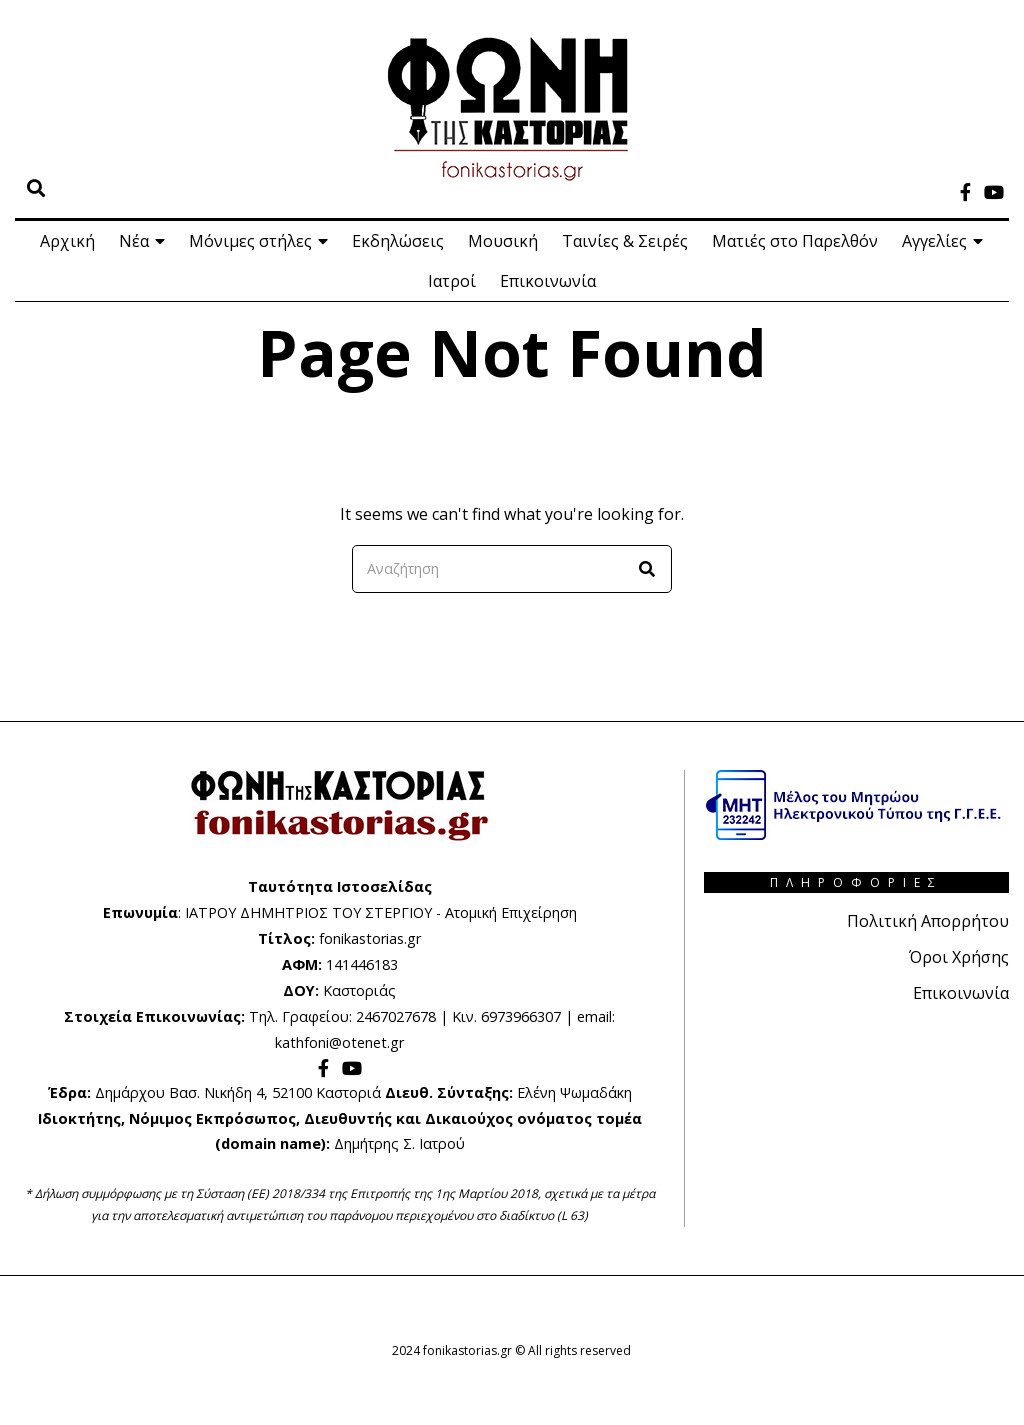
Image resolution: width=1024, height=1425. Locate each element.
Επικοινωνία (548, 281)
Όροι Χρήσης (959, 957)
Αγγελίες (934, 241)
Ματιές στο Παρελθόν (795, 241)
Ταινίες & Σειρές (625, 241)
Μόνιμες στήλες (250, 241)
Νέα (134, 241)
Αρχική (67, 241)
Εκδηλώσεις (398, 241)
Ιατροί (452, 281)
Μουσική (503, 241)
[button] (648, 569)
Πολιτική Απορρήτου (928, 921)
